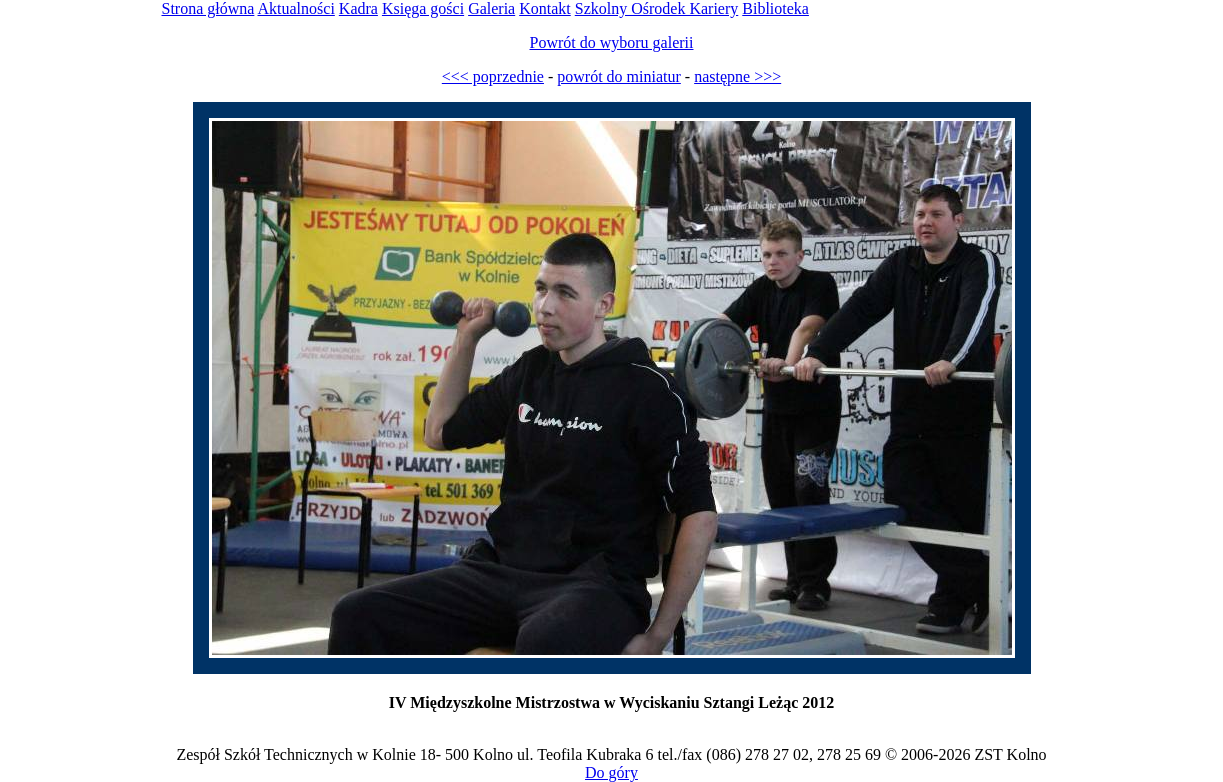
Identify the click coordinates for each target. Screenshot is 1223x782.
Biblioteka (775, 8)
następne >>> (737, 76)
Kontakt (545, 8)
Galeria (491, 8)
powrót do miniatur (619, 76)
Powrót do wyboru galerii (612, 42)
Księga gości (423, 8)
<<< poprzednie (493, 76)
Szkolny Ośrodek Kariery (657, 8)
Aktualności (296, 8)
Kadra (358, 8)
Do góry (611, 772)
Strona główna (208, 8)
